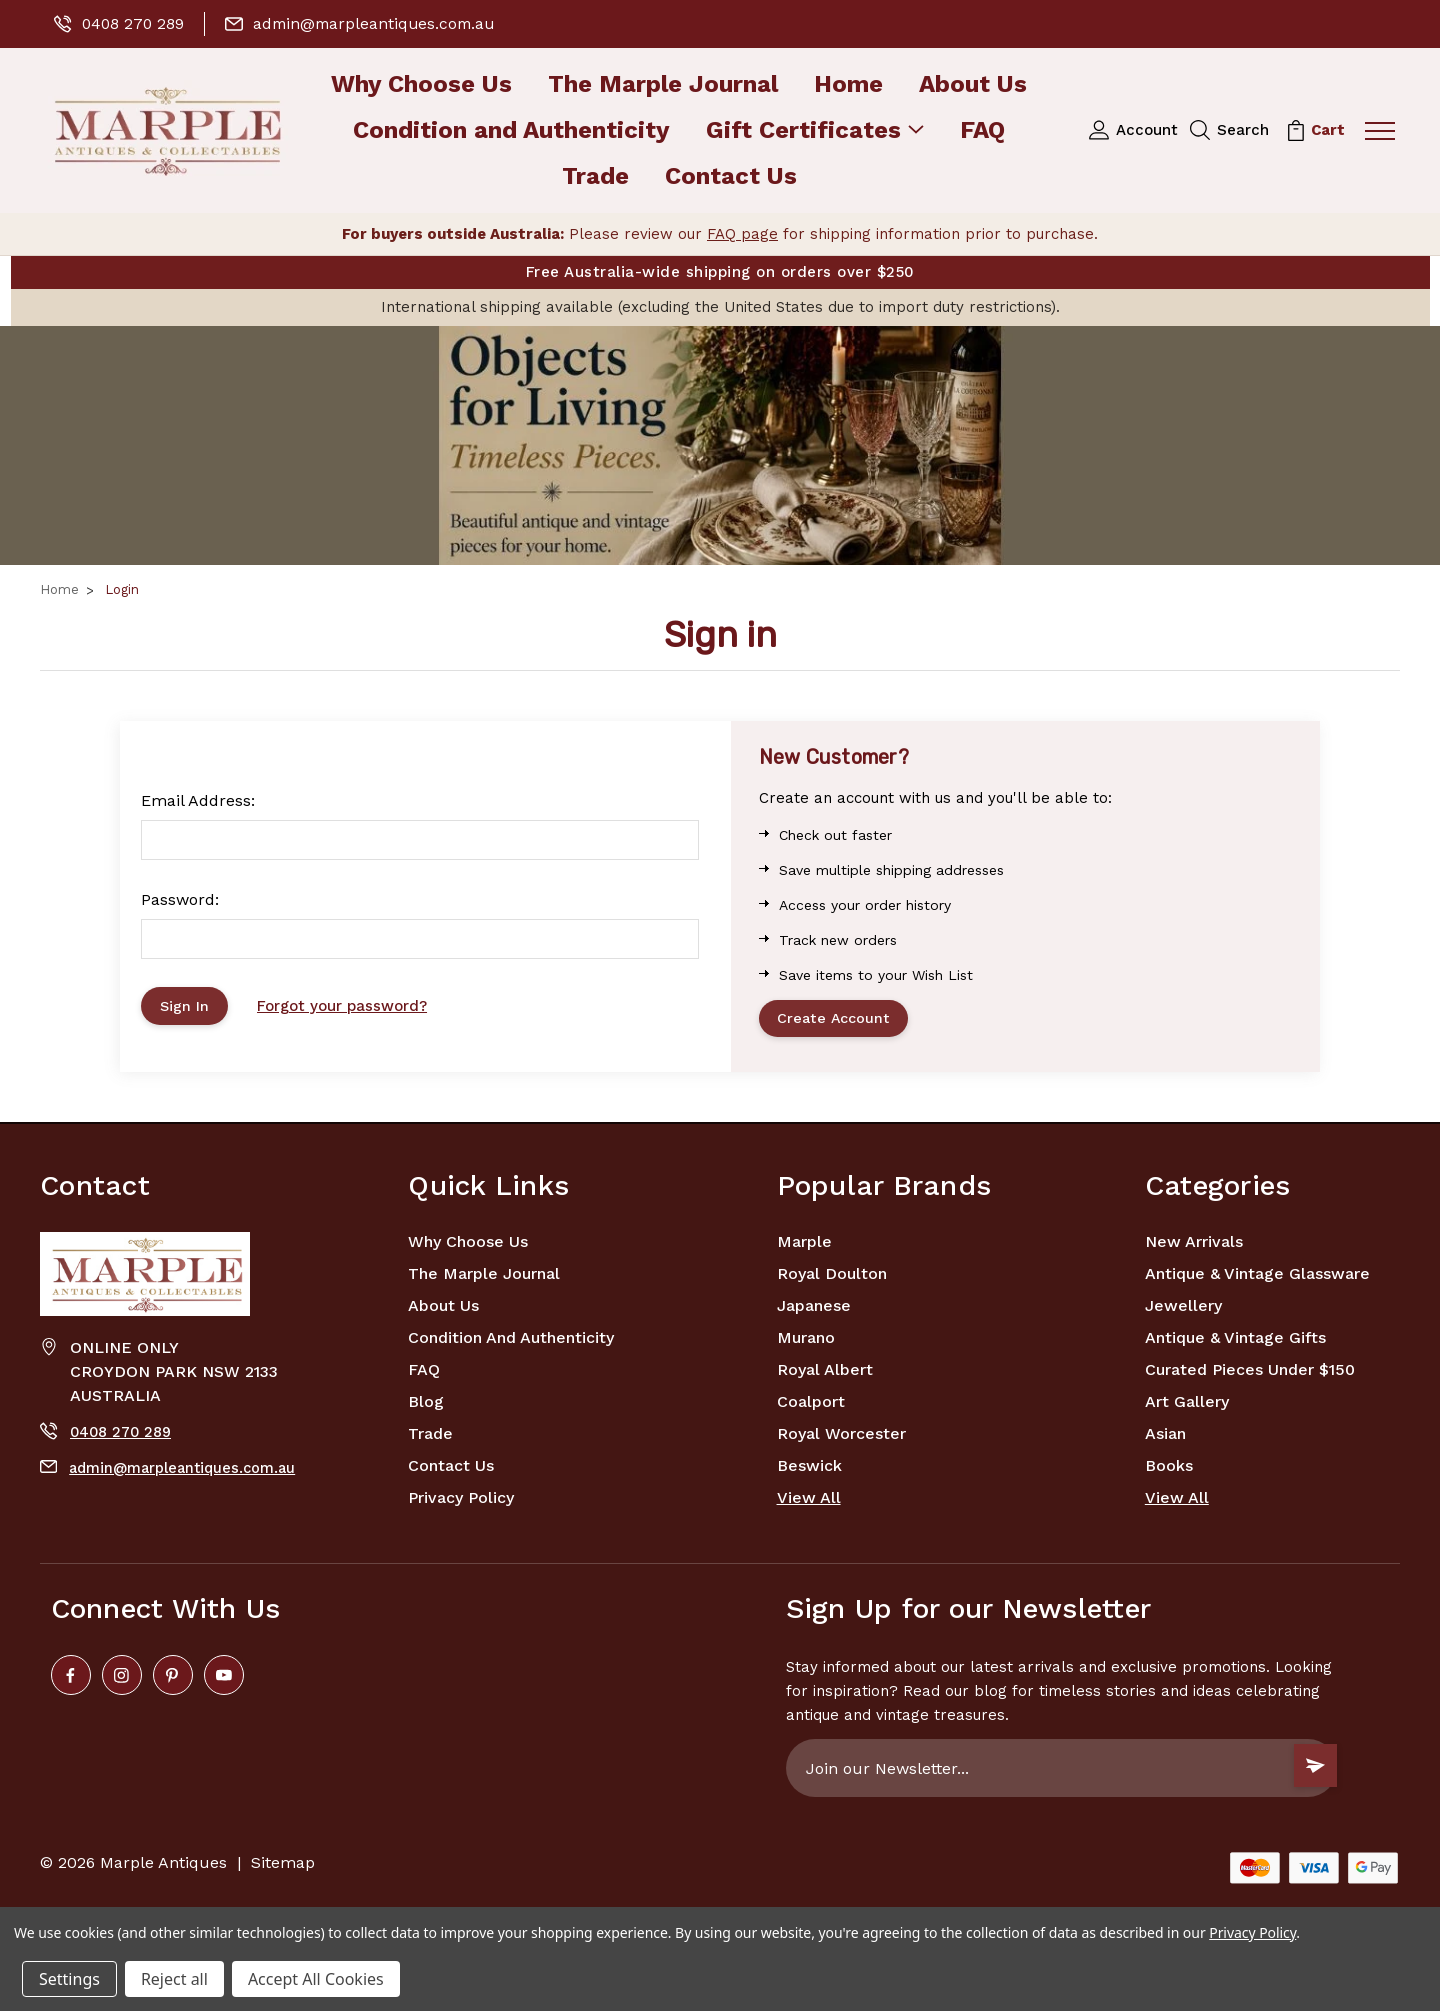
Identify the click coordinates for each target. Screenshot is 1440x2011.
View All (809, 1502)
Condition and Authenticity (511, 131)
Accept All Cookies (316, 1979)
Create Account (837, 1021)
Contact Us (731, 177)
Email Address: (198, 800)
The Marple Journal (663, 85)
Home (848, 85)
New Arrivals (1194, 1246)
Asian (1165, 1438)
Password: (180, 899)
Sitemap (283, 1867)
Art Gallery (1187, 1406)
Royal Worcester (841, 1438)
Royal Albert (825, 1374)
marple (804, 1246)
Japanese (814, 1310)
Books (1169, 1470)
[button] (720, 445)
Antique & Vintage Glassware (1257, 1278)
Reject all (174, 1979)
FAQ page (742, 234)
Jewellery (1183, 1310)
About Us (973, 85)
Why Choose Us (421, 85)
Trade (595, 177)
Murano (806, 1342)
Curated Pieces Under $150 (1250, 1374)
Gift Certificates (815, 131)
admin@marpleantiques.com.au (366, 23)
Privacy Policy (461, 1502)
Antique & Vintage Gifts (1235, 1342)
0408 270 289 (120, 23)
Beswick (809, 1470)
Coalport (811, 1406)
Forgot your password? (348, 1008)
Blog (426, 1406)
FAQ (982, 131)
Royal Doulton (832, 1278)
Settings (69, 1979)
